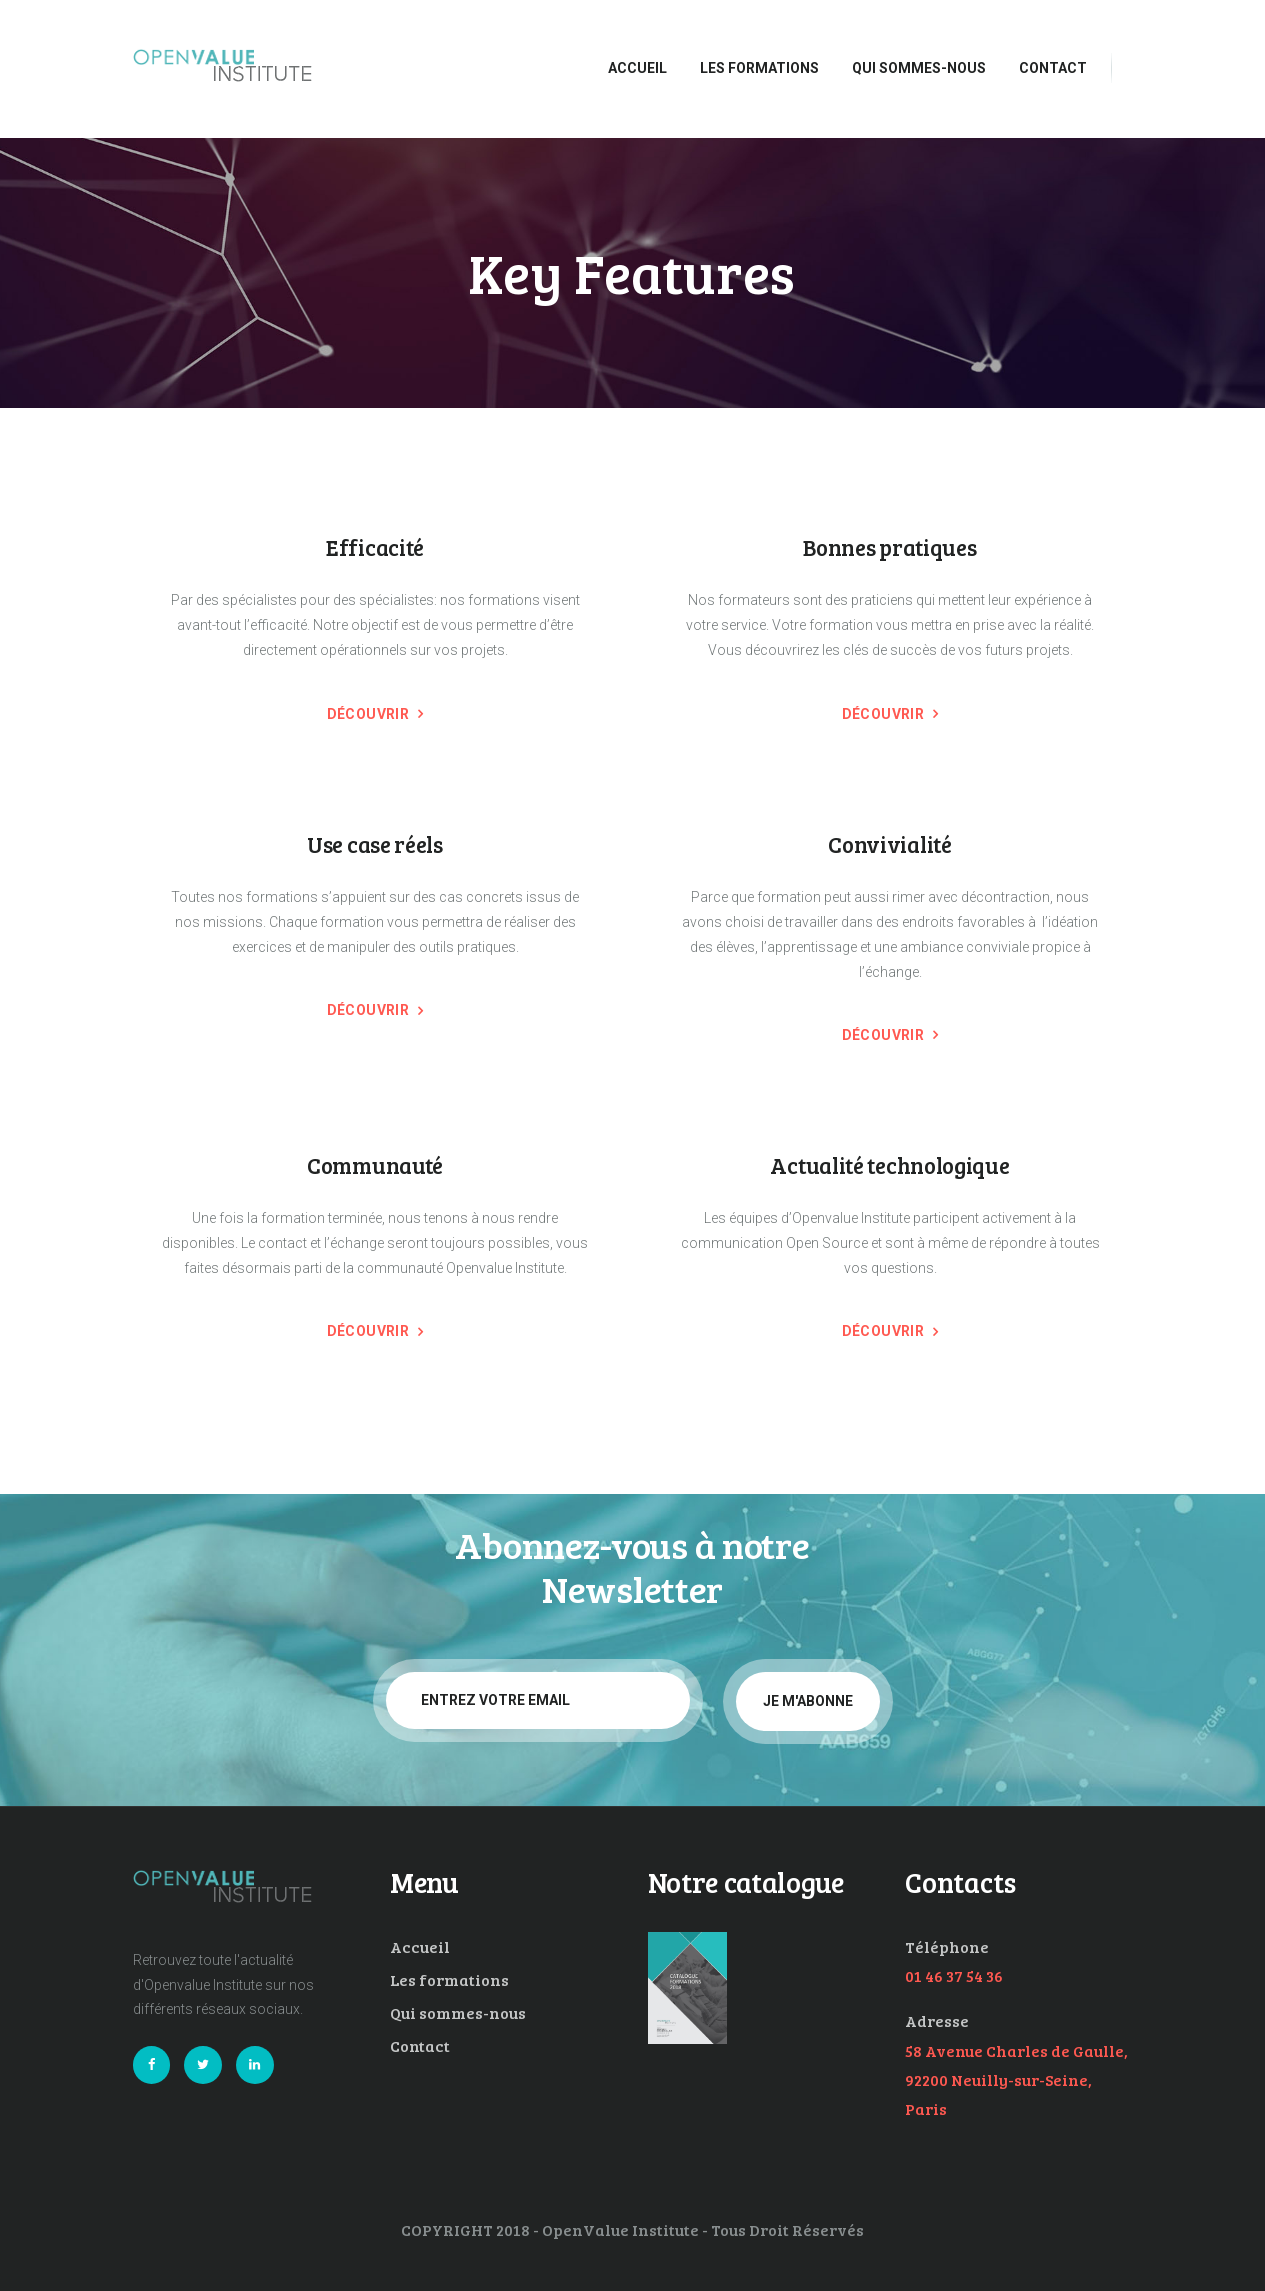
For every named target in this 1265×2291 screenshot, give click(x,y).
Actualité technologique (889, 1165)
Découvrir (368, 714)
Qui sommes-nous (458, 2012)
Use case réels (375, 844)
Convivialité (889, 844)
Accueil (420, 1946)
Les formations (449, 1979)
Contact (420, 2045)
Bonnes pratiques (889, 547)
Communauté (375, 1165)
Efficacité (375, 547)
